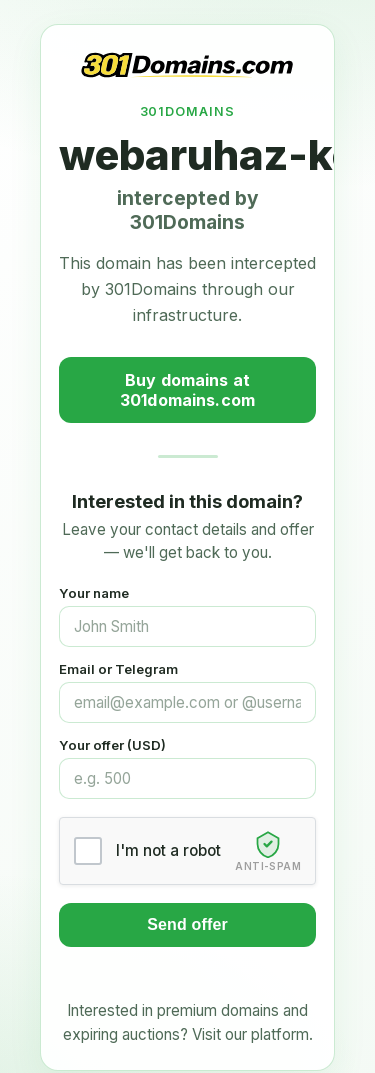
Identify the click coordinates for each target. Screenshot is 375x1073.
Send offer (187, 924)
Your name (94, 593)
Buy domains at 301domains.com (187, 390)
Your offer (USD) (112, 745)
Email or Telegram (118, 669)
